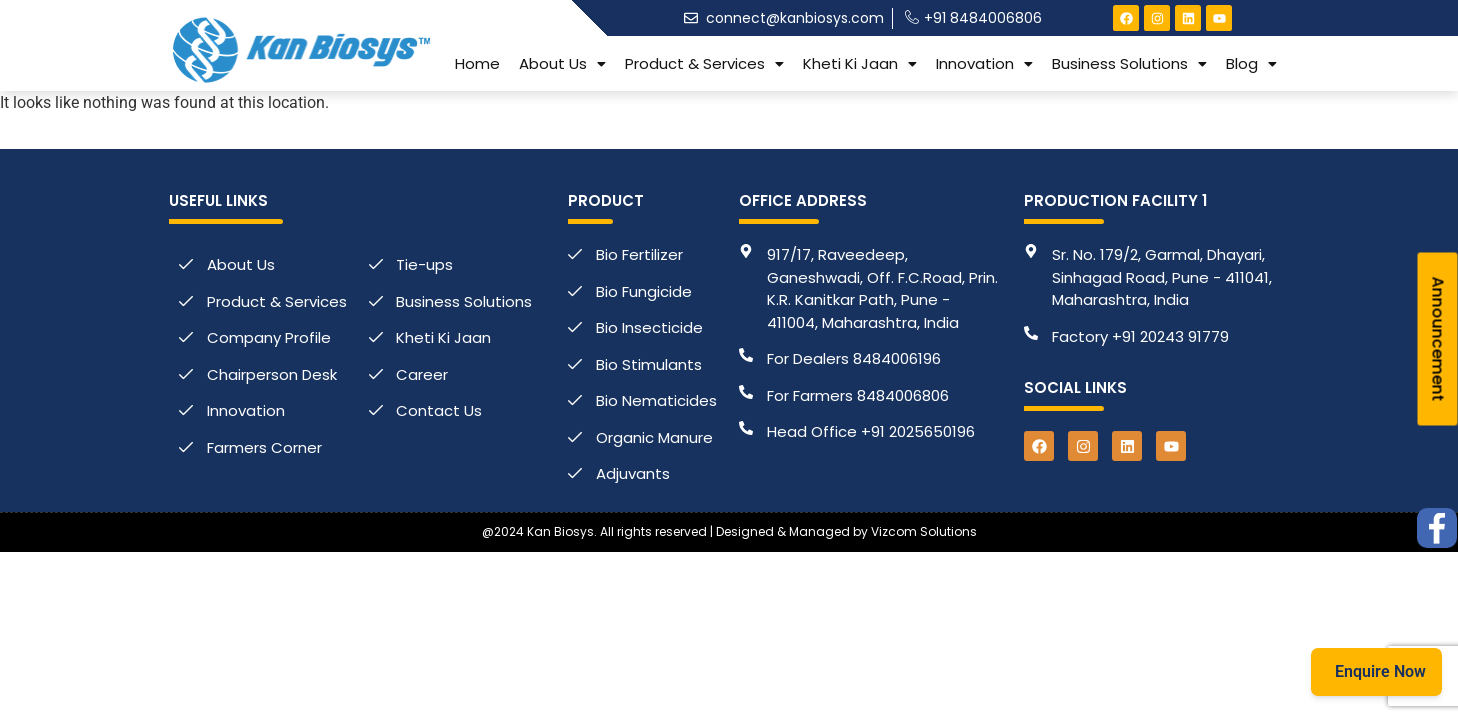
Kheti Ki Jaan (860, 63)
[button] (562, 63)
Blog (1251, 63)
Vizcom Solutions (924, 531)
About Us (562, 63)
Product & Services (704, 63)
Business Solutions (1129, 63)
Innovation (984, 63)
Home (477, 63)
